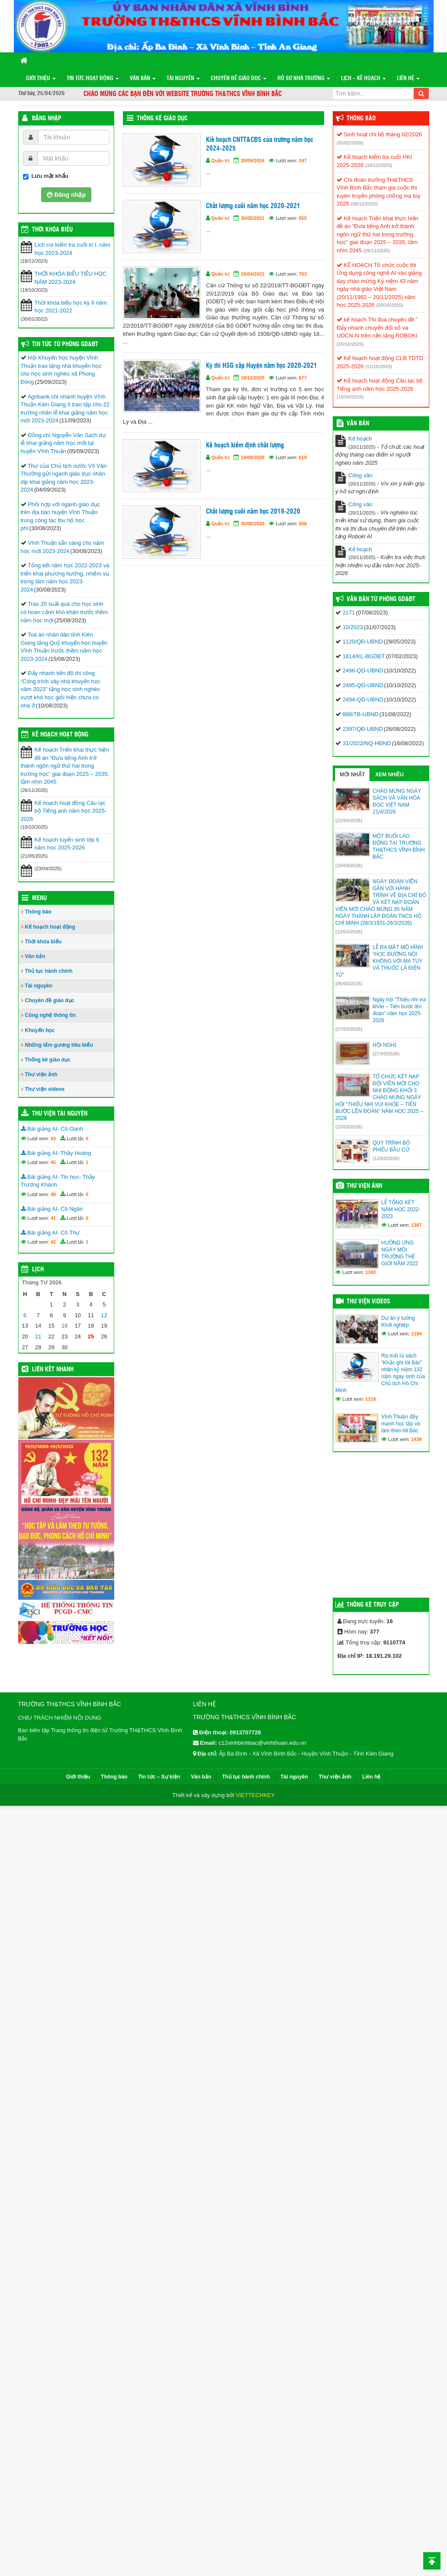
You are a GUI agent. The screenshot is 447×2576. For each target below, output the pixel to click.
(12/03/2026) (386, 1158)
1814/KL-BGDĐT (364, 656)
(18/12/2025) (378, 165)
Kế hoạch (360, 438)
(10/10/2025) (350, 396)
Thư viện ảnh (41, 1074)
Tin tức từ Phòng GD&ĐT (65, 344)
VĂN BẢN (358, 424)
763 (303, 274)
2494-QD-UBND (363, 699)
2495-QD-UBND (363, 685)
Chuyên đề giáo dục (239, 78)
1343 (370, 1272)
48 (53, 1194)
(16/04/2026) (348, 865)
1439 (416, 1439)
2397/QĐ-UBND (363, 729)
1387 (416, 1225)
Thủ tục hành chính (49, 971)
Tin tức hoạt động (93, 78)
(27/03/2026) (348, 1029)
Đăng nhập (46, 119)
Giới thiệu (41, 78)
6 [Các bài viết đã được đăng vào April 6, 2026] (24, 1315)
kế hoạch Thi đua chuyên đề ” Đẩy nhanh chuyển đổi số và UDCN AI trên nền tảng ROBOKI (377, 327)
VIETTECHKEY (255, 1795)
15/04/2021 (252, 274)
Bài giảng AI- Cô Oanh (52, 1129)
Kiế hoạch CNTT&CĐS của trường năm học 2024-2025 (259, 144)
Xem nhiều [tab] (389, 775)
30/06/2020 (252, 523)
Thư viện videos (45, 1089)
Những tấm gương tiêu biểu (59, 1045)
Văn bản (143, 78)
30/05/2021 (252, 218)
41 (53, 1218)
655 (303, 218)
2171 (349, 612)
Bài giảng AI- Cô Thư (50, 1232)
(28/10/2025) (389, 305)
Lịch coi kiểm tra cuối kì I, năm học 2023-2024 (73, 248)
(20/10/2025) (350, 344)
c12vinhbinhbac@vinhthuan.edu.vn (262, 1743)
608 (303, 523)
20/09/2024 (252, 160)
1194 (416, 1333)
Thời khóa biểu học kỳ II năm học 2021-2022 (71, 306)
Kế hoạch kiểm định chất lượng (245, 445)
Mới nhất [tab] (352, 775)
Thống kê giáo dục (162, 119)
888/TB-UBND (361, 714)
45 (53, 1162)
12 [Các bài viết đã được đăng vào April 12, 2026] (104, 1315)
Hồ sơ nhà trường (303, 78)
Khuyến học (40, 1030)
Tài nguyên (183, 78)
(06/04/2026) (348, 983)
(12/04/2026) (348, 931)
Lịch (38, 1270)
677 (303, 377)
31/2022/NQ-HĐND (367, 743)
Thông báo (38, 912)
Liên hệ (408, 78)
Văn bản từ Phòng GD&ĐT (381, 599)
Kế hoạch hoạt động (60, 735)
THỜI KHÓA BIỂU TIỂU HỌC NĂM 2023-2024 (71, 277)
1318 (370, 1399)
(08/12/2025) (364, 203)
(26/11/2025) (376, 250)
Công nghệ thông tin (50, 1015)
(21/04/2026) (348, 820)
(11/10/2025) (378, 366)
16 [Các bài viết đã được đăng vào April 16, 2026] (64, 1325)
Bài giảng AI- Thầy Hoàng (56, 1153)
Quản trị (220, 160)
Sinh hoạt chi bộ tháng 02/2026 (379, 134)
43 (53, 1138)
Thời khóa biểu (43, 942)
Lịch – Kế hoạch (363, 78)
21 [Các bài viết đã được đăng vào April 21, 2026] (38, 1336)
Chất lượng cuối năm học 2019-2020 (253, 511)
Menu (39, 898)
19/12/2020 (252, 377)
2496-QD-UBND (363, 670)
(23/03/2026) (348, 1126)
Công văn (360, 475)
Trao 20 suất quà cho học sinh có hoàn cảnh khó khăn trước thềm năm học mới (64, 612)
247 (303, 160)
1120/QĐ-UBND (363, 641)
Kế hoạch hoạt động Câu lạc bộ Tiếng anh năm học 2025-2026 (64, 811)
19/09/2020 (252, 457)
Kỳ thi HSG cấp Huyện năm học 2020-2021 (261, 366)
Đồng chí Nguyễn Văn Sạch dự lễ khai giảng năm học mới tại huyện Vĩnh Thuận (63, 443)
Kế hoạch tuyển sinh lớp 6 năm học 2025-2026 (67, 843)
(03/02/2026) (350, 142)
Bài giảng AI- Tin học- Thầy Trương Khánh (58, 1181)
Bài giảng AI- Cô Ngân (52, 1209)
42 (53, 1242)
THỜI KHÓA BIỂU (52, 230)
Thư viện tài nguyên (59, 1114)
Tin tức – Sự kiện (159, 1777)
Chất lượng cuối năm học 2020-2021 (253, 206)
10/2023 (353, 627)
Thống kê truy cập (373, 1605)
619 (303, 457)
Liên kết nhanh (53, 1370)
